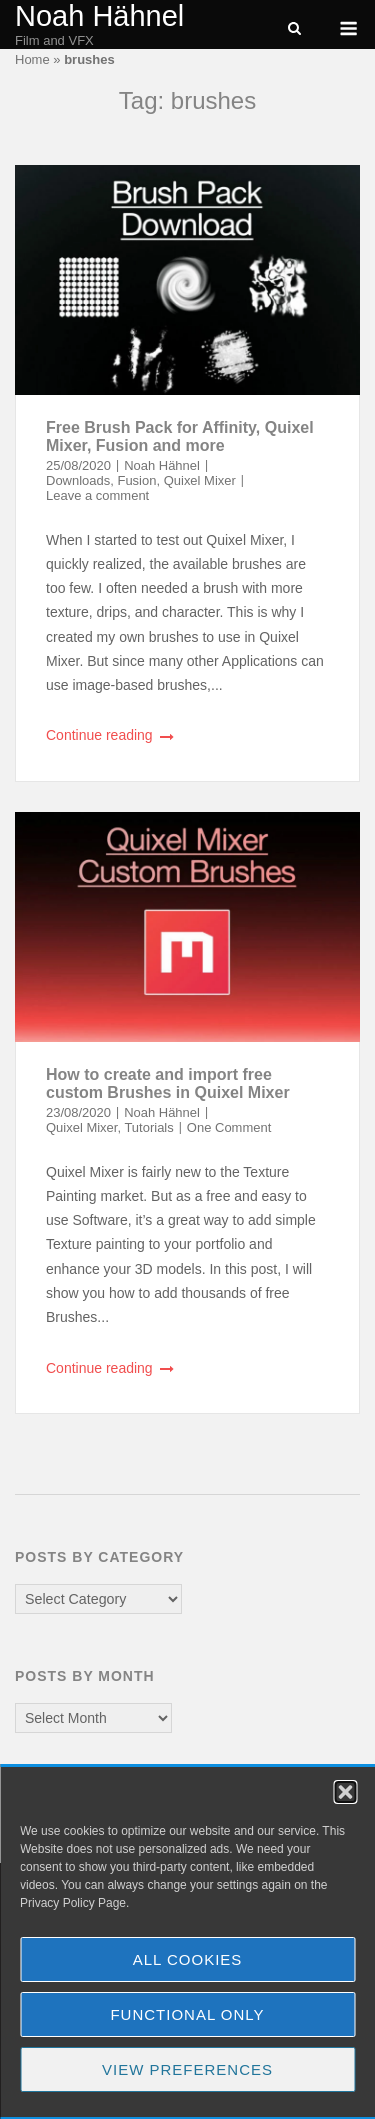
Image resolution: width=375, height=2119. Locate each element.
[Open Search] (294, 29)
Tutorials (148, 1127)
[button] (345, 1792)
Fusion (136, 480)
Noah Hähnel (99, 16)
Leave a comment (97, 495)
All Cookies (188, 1959)
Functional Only (187, 2014)
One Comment (229, 1127)
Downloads (78, 480)
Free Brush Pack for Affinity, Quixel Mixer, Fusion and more (180, 436)
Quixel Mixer (200, 480)
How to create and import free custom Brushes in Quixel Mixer (168, 1083)
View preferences (187, 2069)
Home (32, 59)
